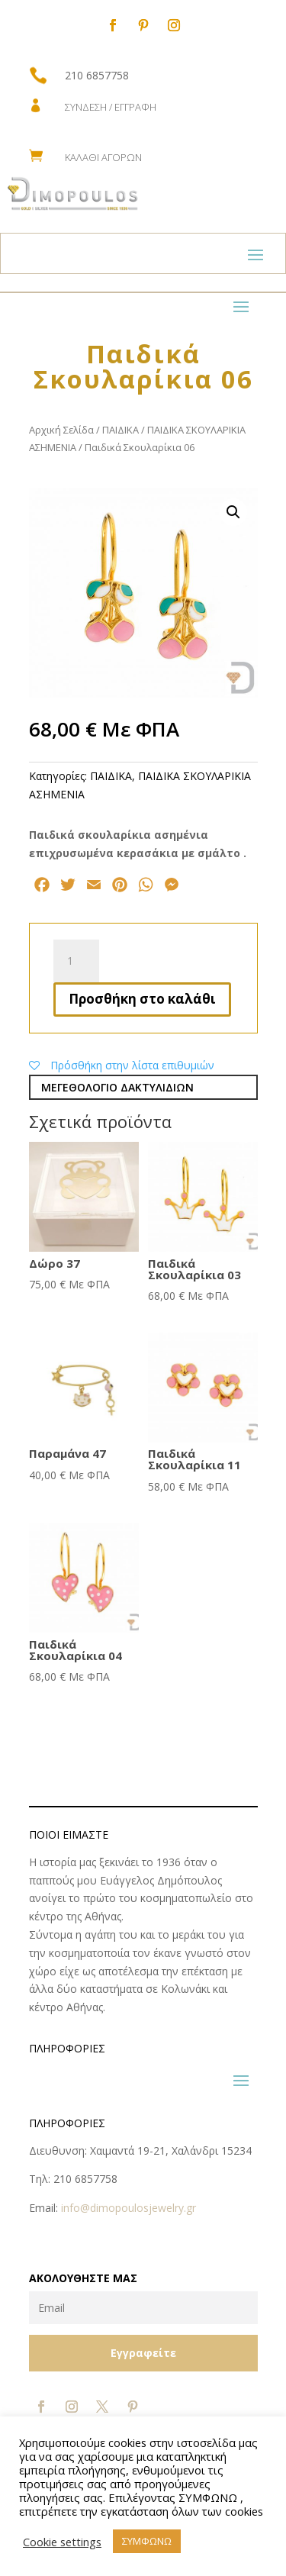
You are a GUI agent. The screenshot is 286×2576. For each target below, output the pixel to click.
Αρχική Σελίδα (61, 430)
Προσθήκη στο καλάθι (142, 999)
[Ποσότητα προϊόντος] (76, 961)
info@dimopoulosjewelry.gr (128, 2207)
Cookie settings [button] (62, 2542)
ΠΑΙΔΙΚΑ (120, 430)
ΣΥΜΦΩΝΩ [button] (147, 2541)
